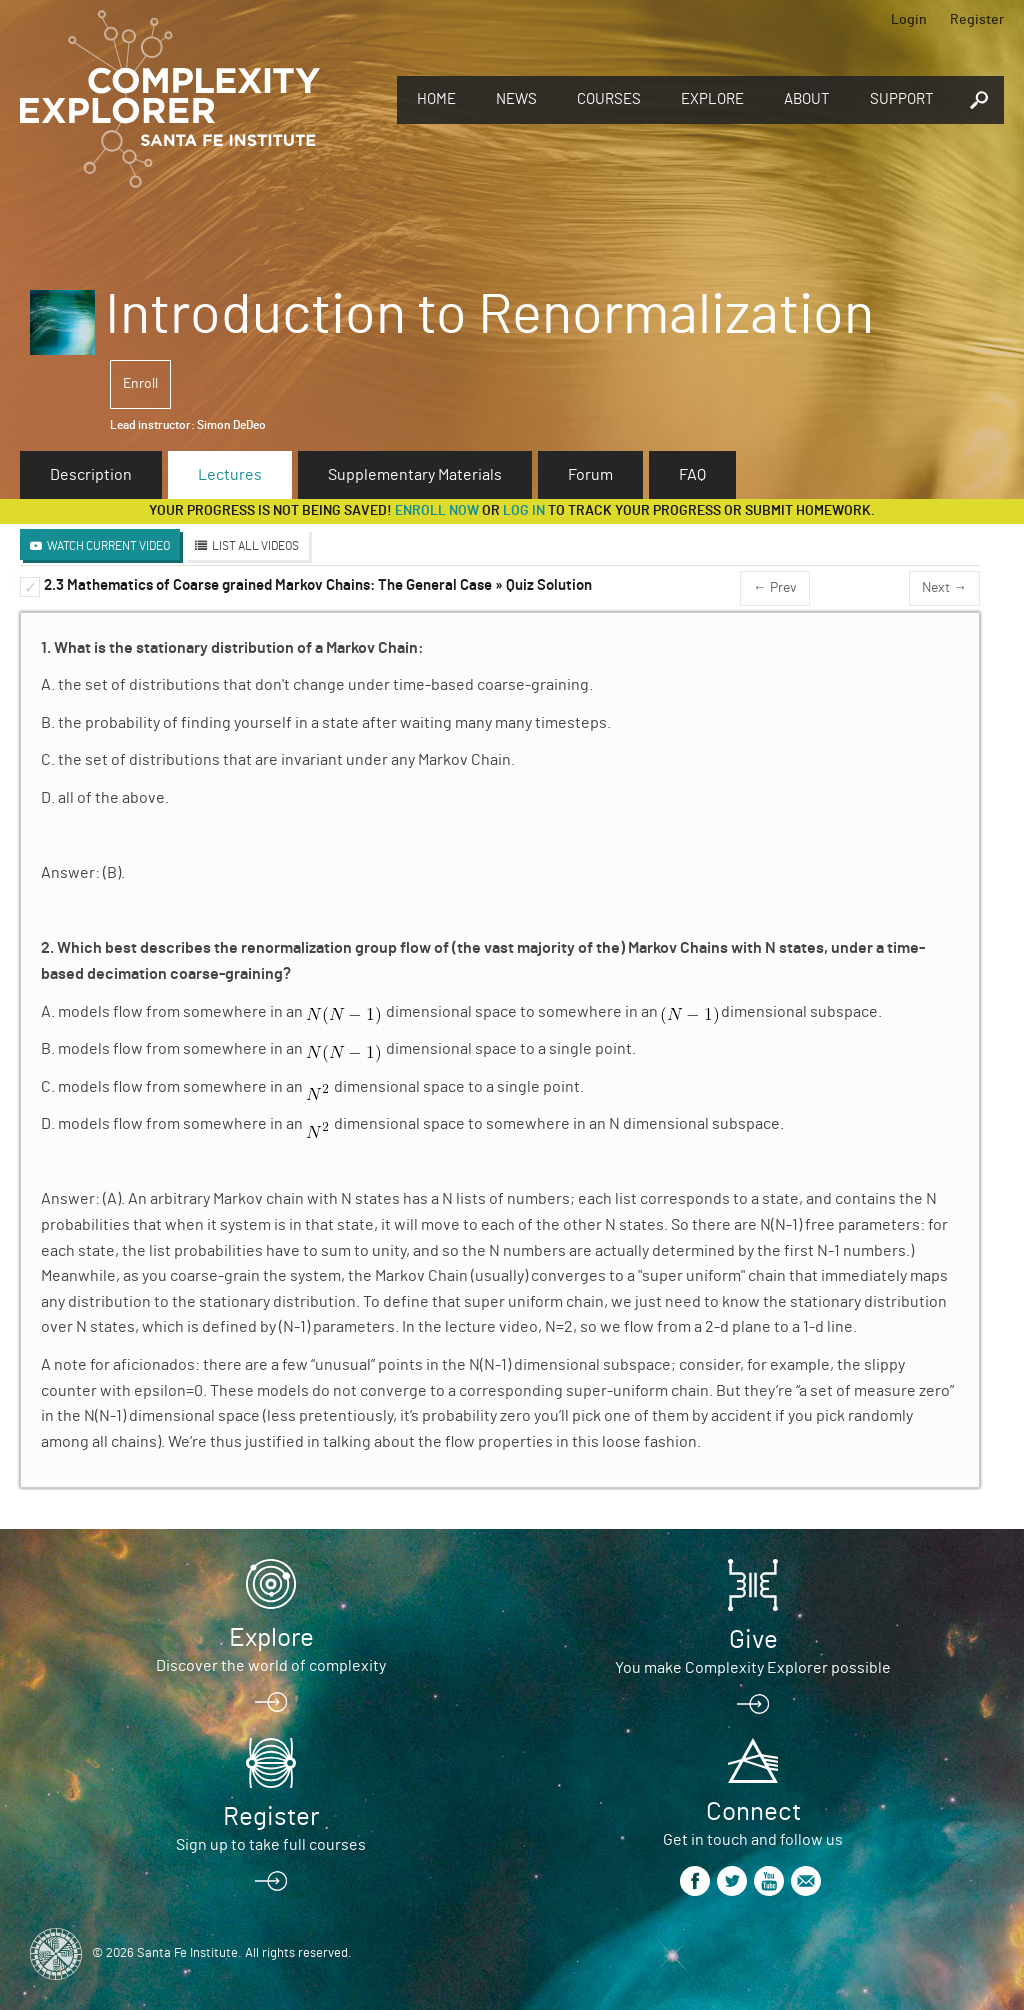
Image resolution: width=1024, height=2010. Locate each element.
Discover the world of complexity (271, 1666)
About (807, 99)
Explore (712, 99)
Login (909, 20)
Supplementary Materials (415, 475)
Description (91, 475)
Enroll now (437, 511)
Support (902, 99)
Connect (753, 1812)
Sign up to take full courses (271, 1845)
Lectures (230, 475)
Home (436, 99)
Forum (590, 475)
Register (977, 20)
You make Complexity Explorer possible (753, 1668)
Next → (944, 588)
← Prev (775, 588)
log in (524, 511)
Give (753, 1640)
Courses (609, 99)
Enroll (140, 384)
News (516, 99)
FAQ (692, 475)
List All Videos (255, 546)
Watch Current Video (108, 546)
